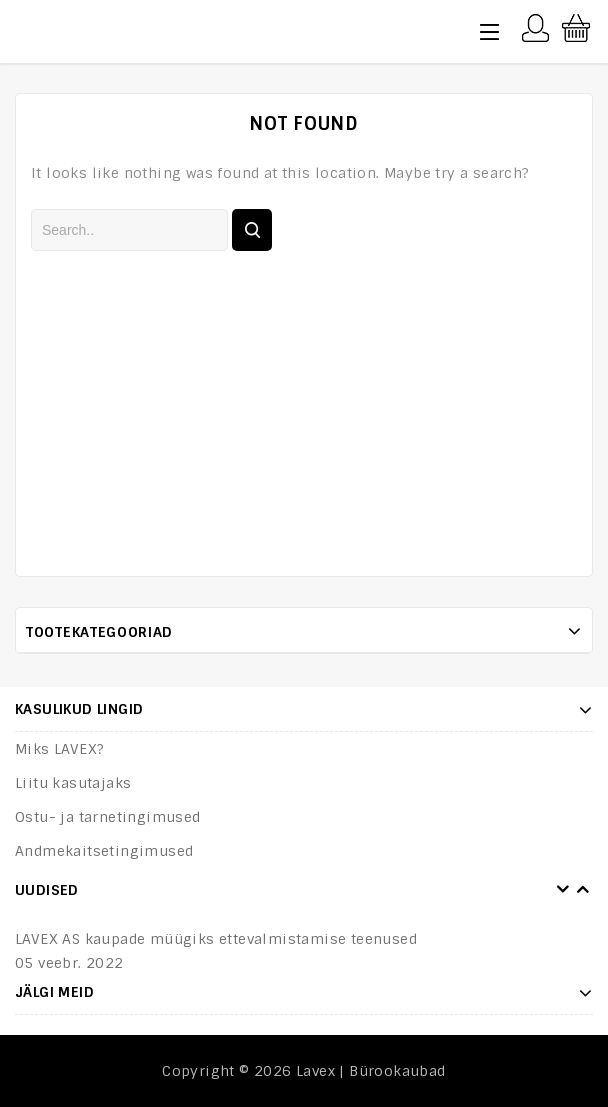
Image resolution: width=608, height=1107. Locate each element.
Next (583, 890)
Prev (563, 890)
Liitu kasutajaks (73, 783)
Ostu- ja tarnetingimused (108, 817)
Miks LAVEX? (59, 749)
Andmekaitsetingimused (104, 851)
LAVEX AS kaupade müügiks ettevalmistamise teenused (216, 939)
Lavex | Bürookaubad (371, 1071)
